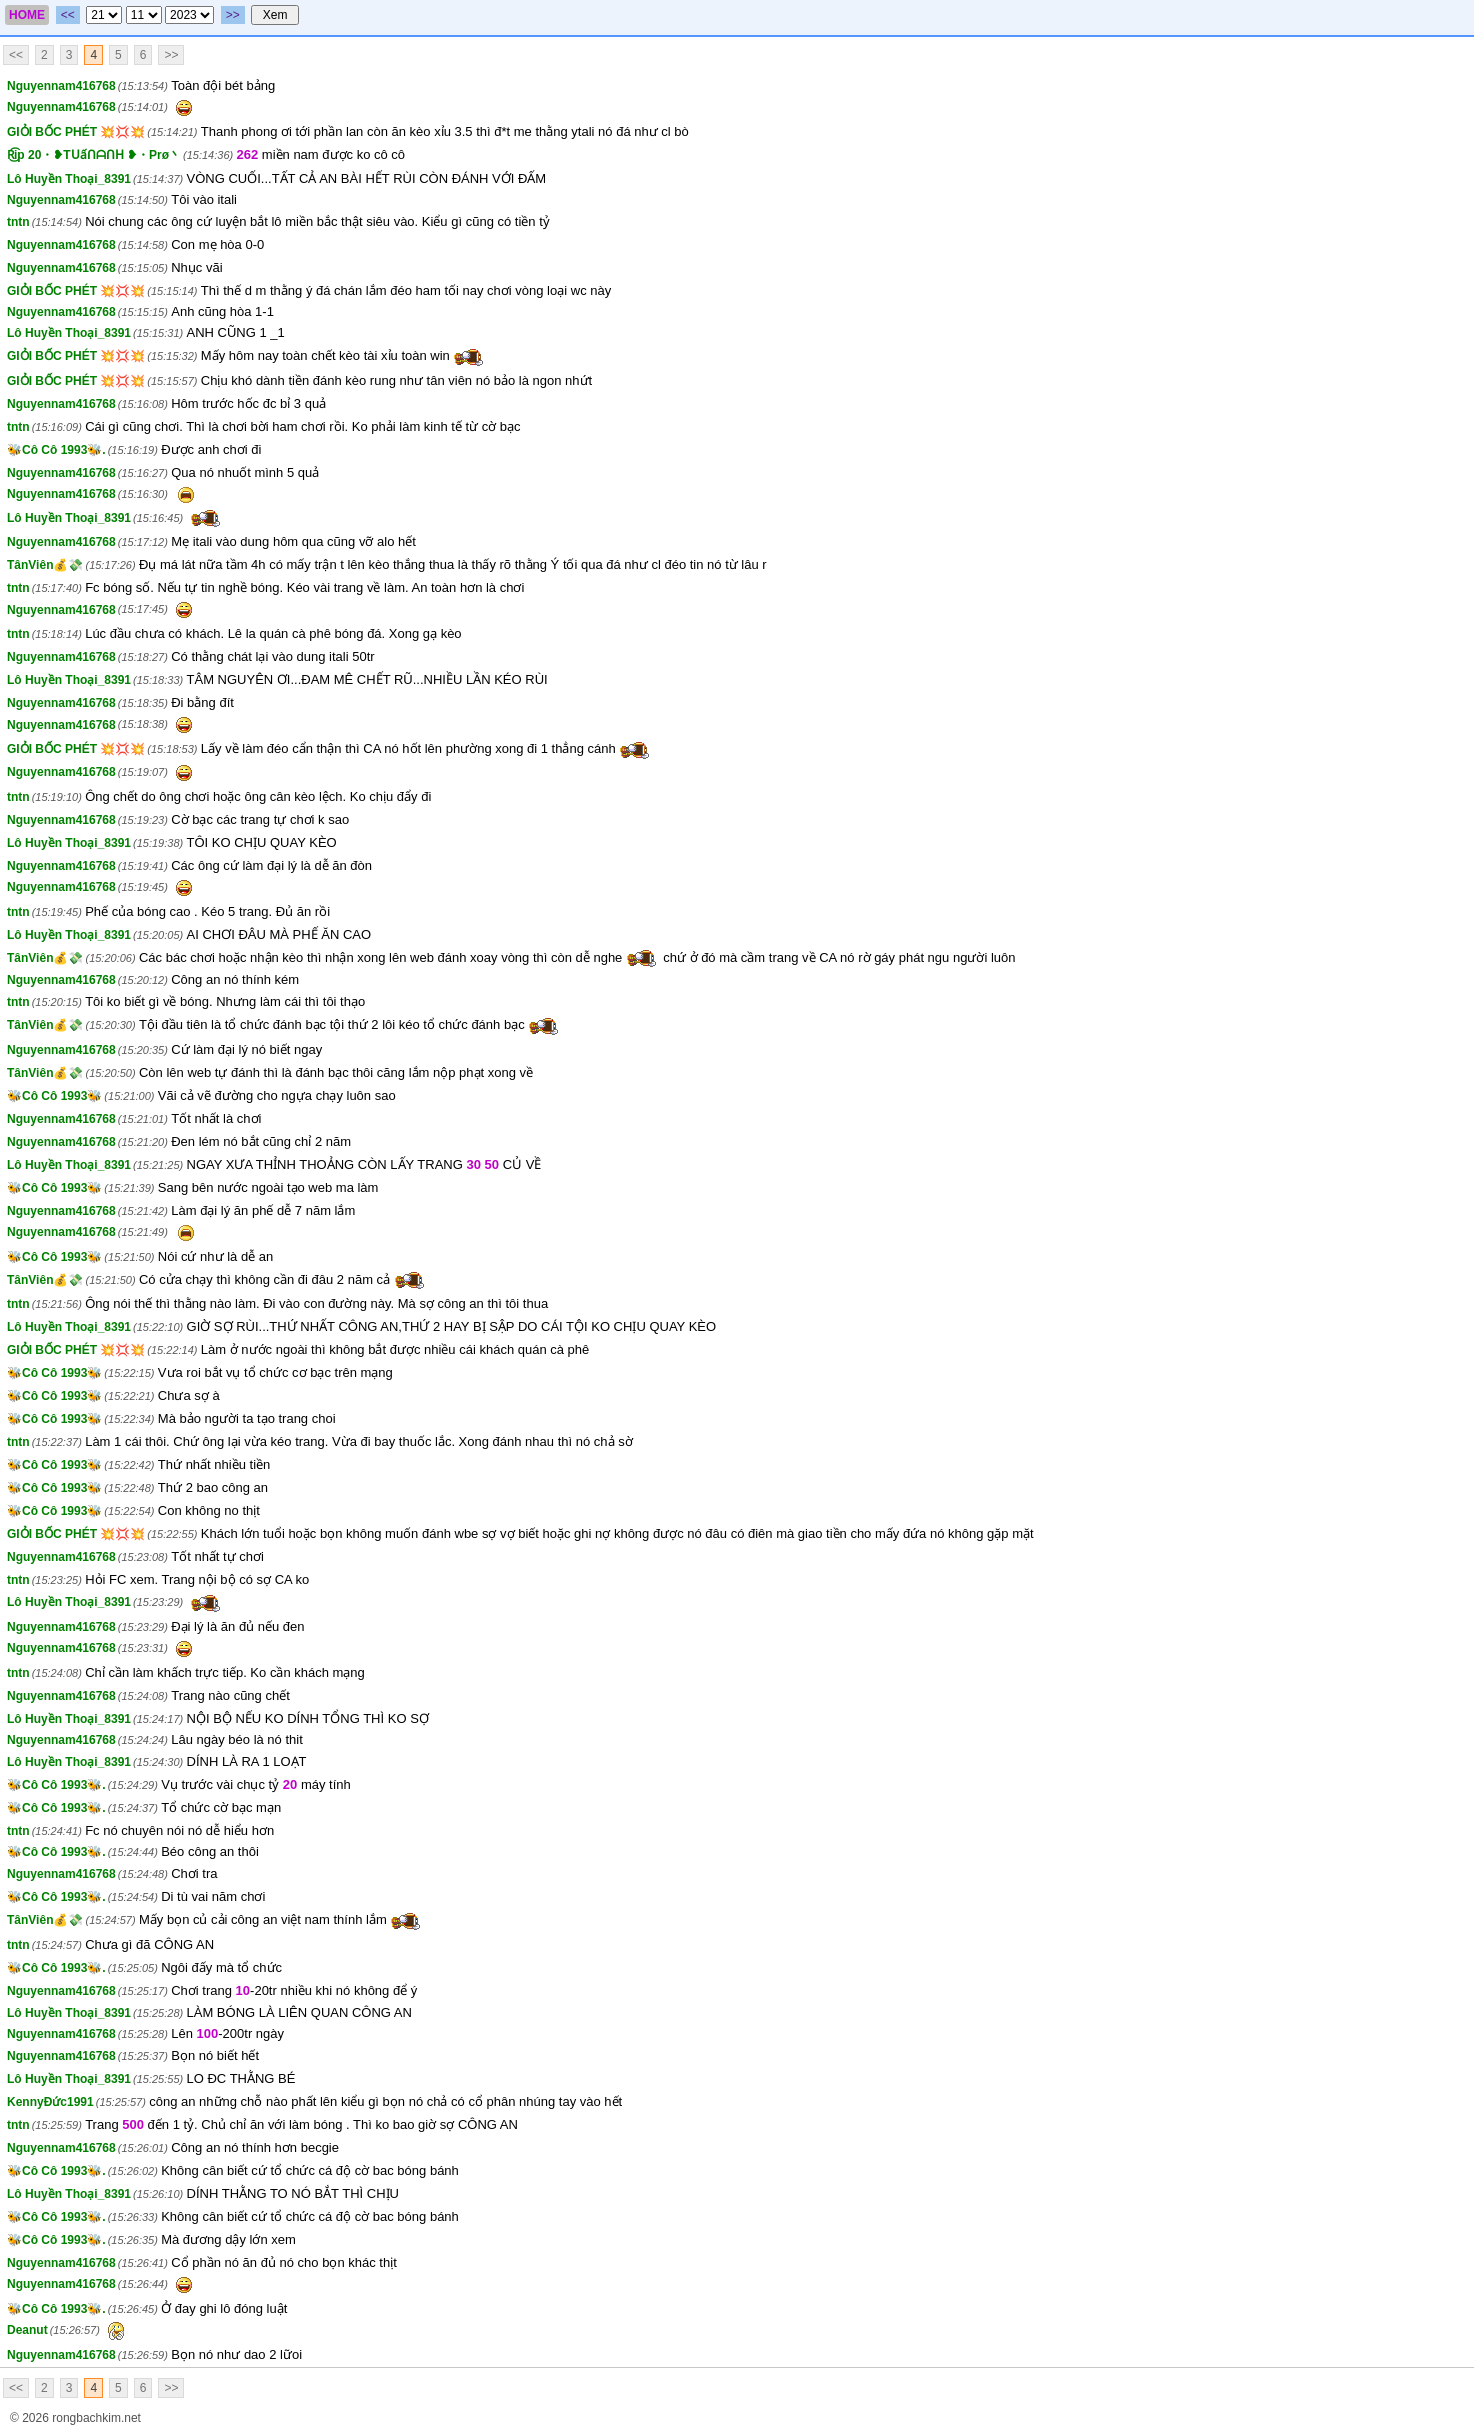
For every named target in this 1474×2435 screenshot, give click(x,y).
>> (233, 15)
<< (68, 15)
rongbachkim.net (96, 2418)
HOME (27, 15)
